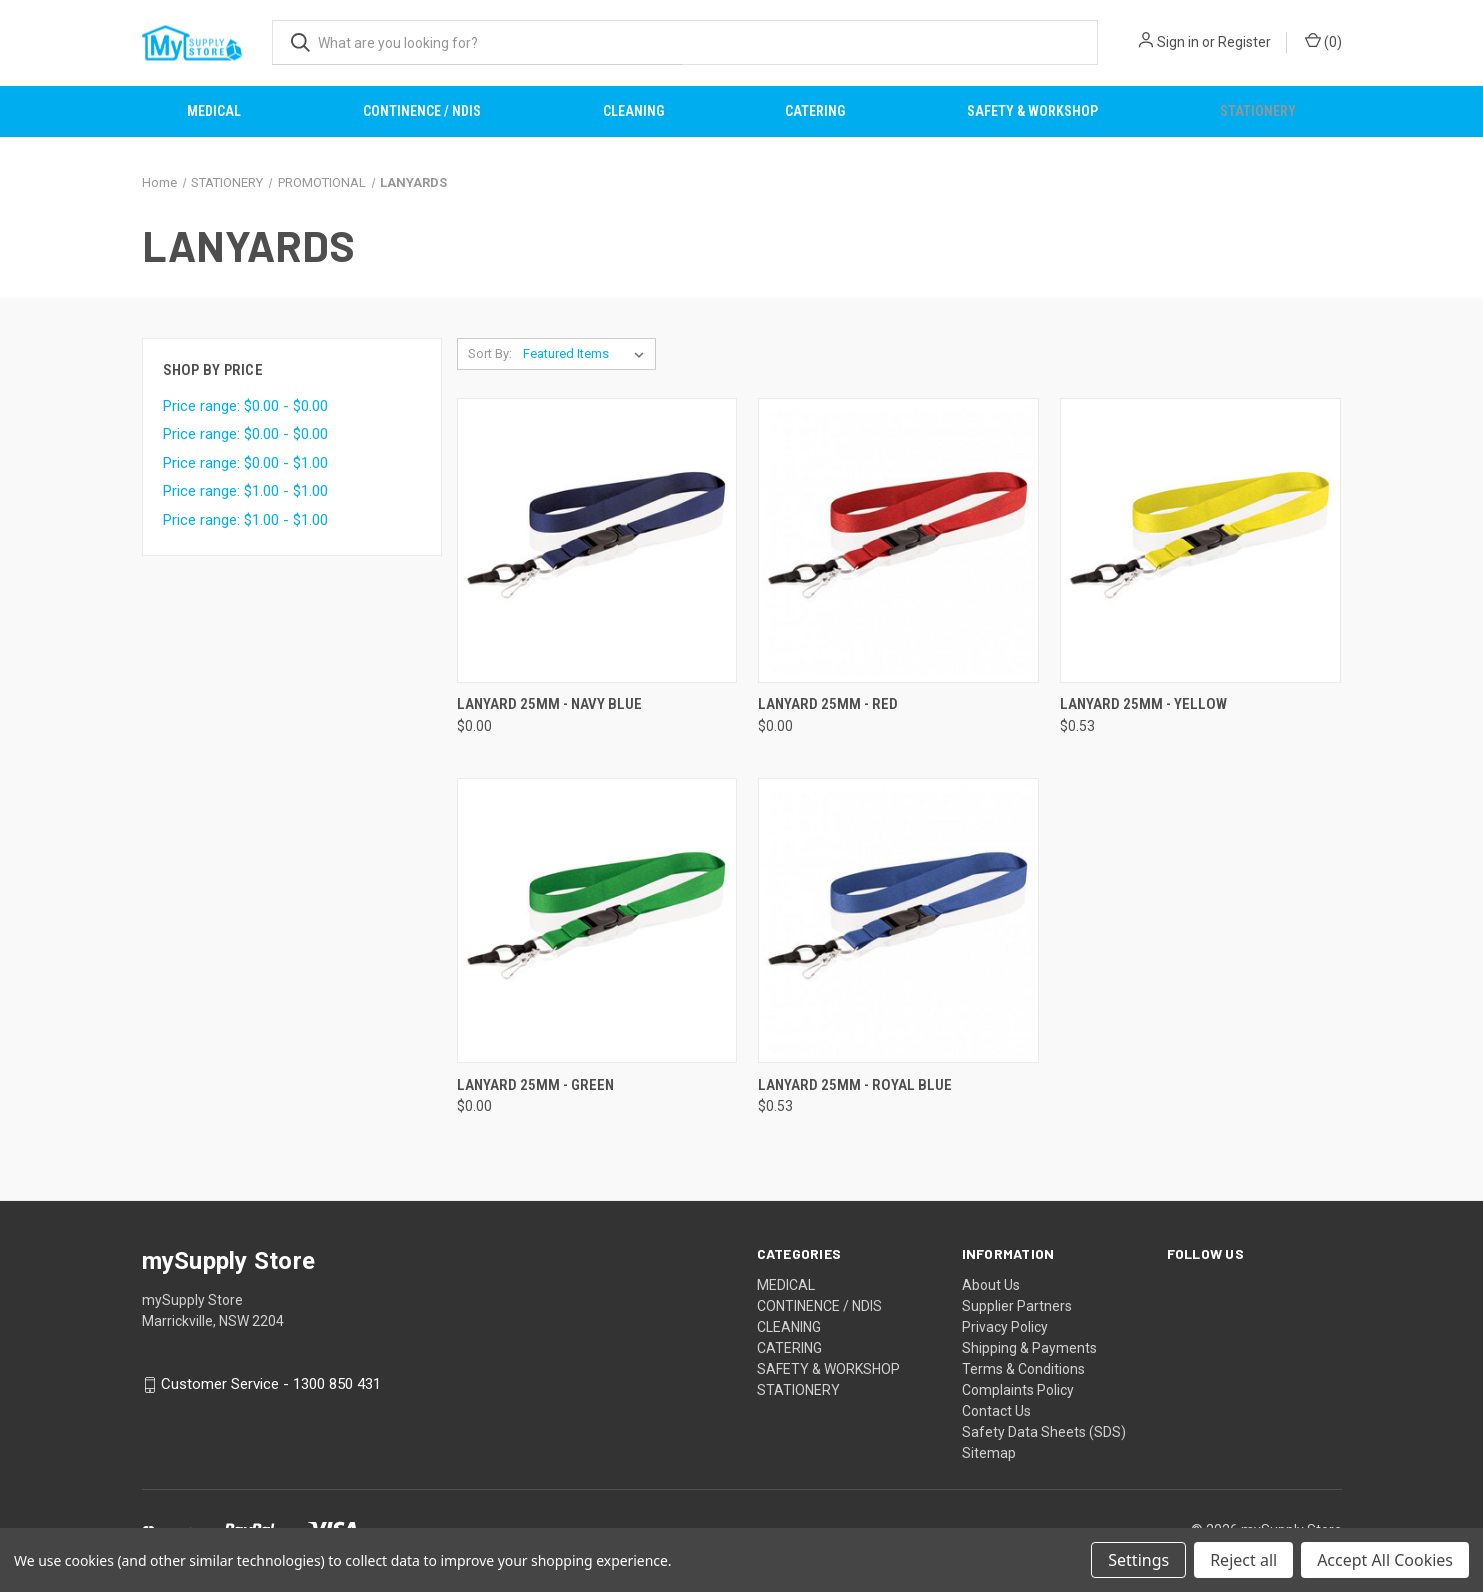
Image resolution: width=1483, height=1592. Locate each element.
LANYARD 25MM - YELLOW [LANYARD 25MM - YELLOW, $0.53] (1143, 704)
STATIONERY (1258, 111)
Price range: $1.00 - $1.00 (245, 491)
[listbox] (587, 354)
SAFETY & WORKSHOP (1032, 111)
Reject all (1243, 1560)
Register (1244, 42)
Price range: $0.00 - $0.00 (245, 406)
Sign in (1178, 42)
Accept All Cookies (1385, 1560)
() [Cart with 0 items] (1323, 41)
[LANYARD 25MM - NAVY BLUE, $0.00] (597, 540)
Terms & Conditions (1023, 1369)
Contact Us (996, 1411)
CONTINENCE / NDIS (422, 111)
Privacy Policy (1005, 1327)
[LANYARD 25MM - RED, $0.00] (898, 540)
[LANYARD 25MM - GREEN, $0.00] (597, 920)
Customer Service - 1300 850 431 (271, 1385)
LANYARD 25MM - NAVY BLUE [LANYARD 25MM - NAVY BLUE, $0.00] (549, 704)
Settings (1138, 1560)
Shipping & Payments (1029, 1348)
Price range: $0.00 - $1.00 (245, 463)
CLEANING (633, 111)
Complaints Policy (1018, 1390)
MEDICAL (214, 111)
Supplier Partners (1017, 1306)
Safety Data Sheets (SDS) (1044, 1432)
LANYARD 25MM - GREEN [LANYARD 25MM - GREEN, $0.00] (535, 1085)
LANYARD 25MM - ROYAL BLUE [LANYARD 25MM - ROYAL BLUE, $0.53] (855, 1085)
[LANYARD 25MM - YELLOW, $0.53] (1200, 540)
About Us (991, 1285)
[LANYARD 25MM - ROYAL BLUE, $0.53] (898, 920)
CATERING (815, 111)
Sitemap (989, 1453)
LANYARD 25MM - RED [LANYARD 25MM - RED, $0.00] (828, 704)
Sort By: (490, 353)
